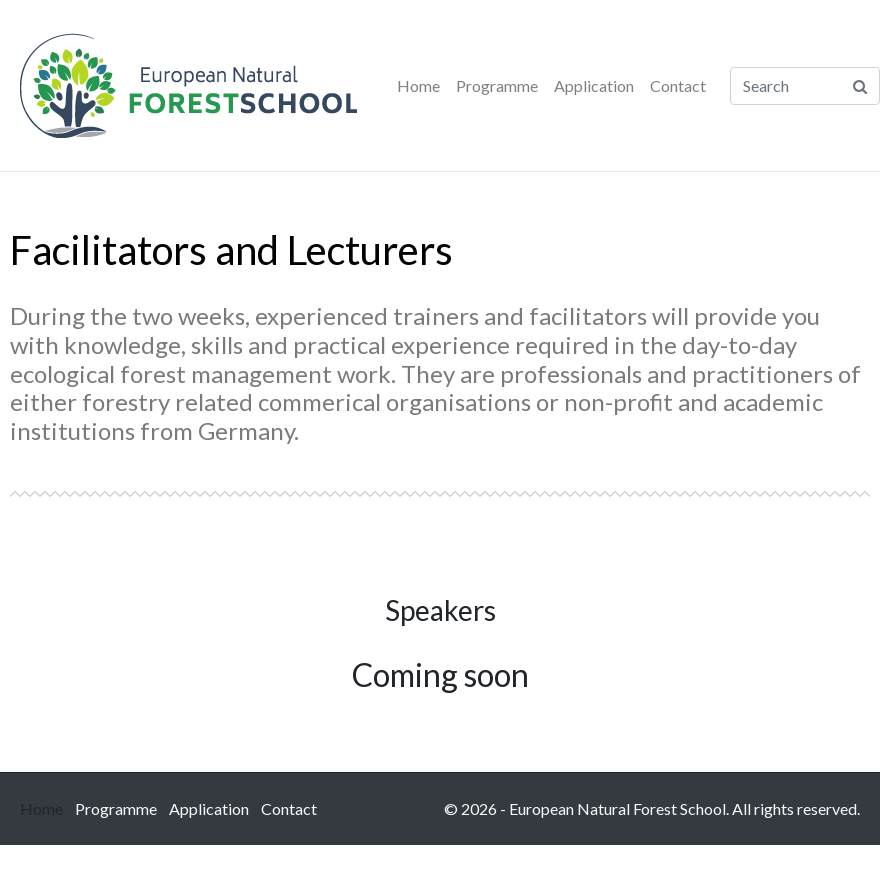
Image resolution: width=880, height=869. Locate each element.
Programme (497, 85)
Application (594, 85)
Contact (678, 85)
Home (418, 85)
